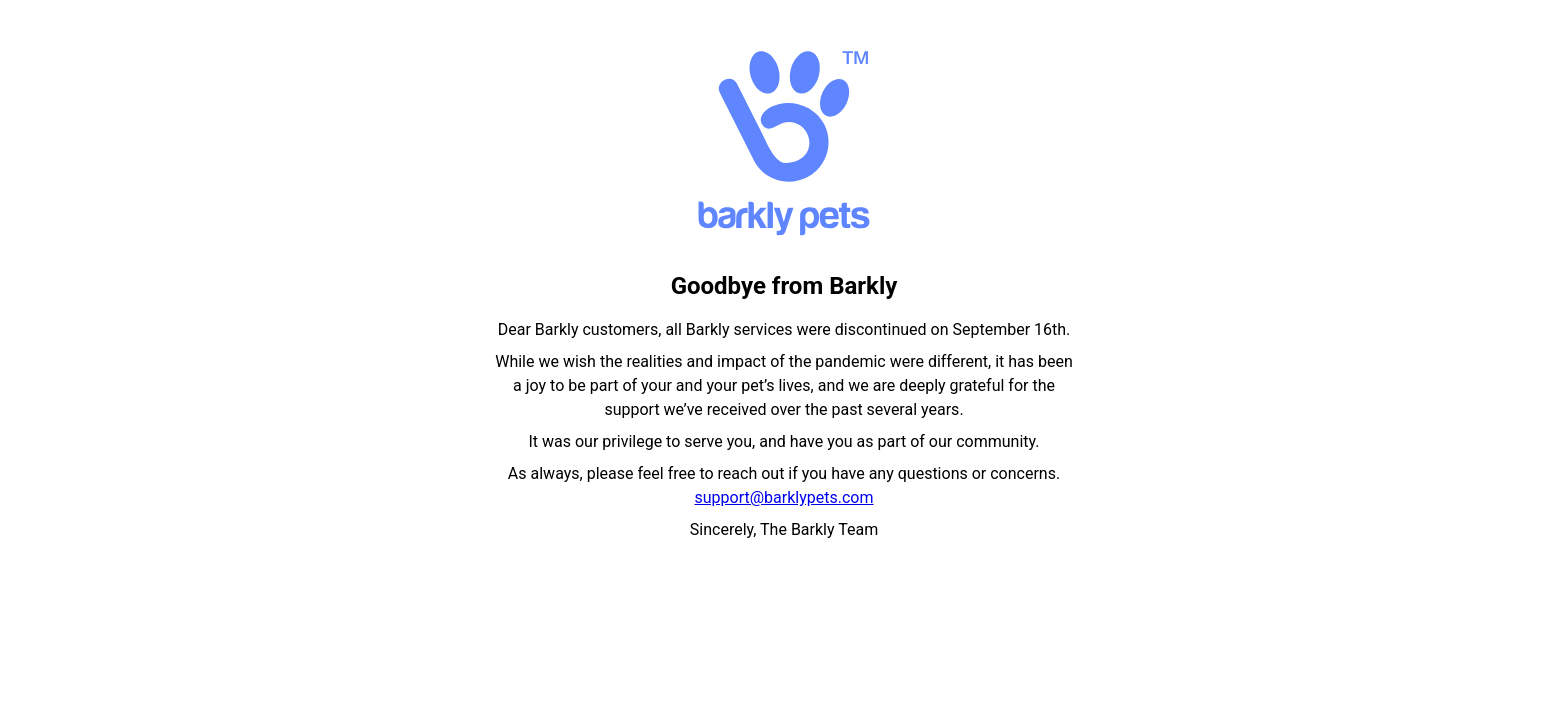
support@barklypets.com (784, 497)
